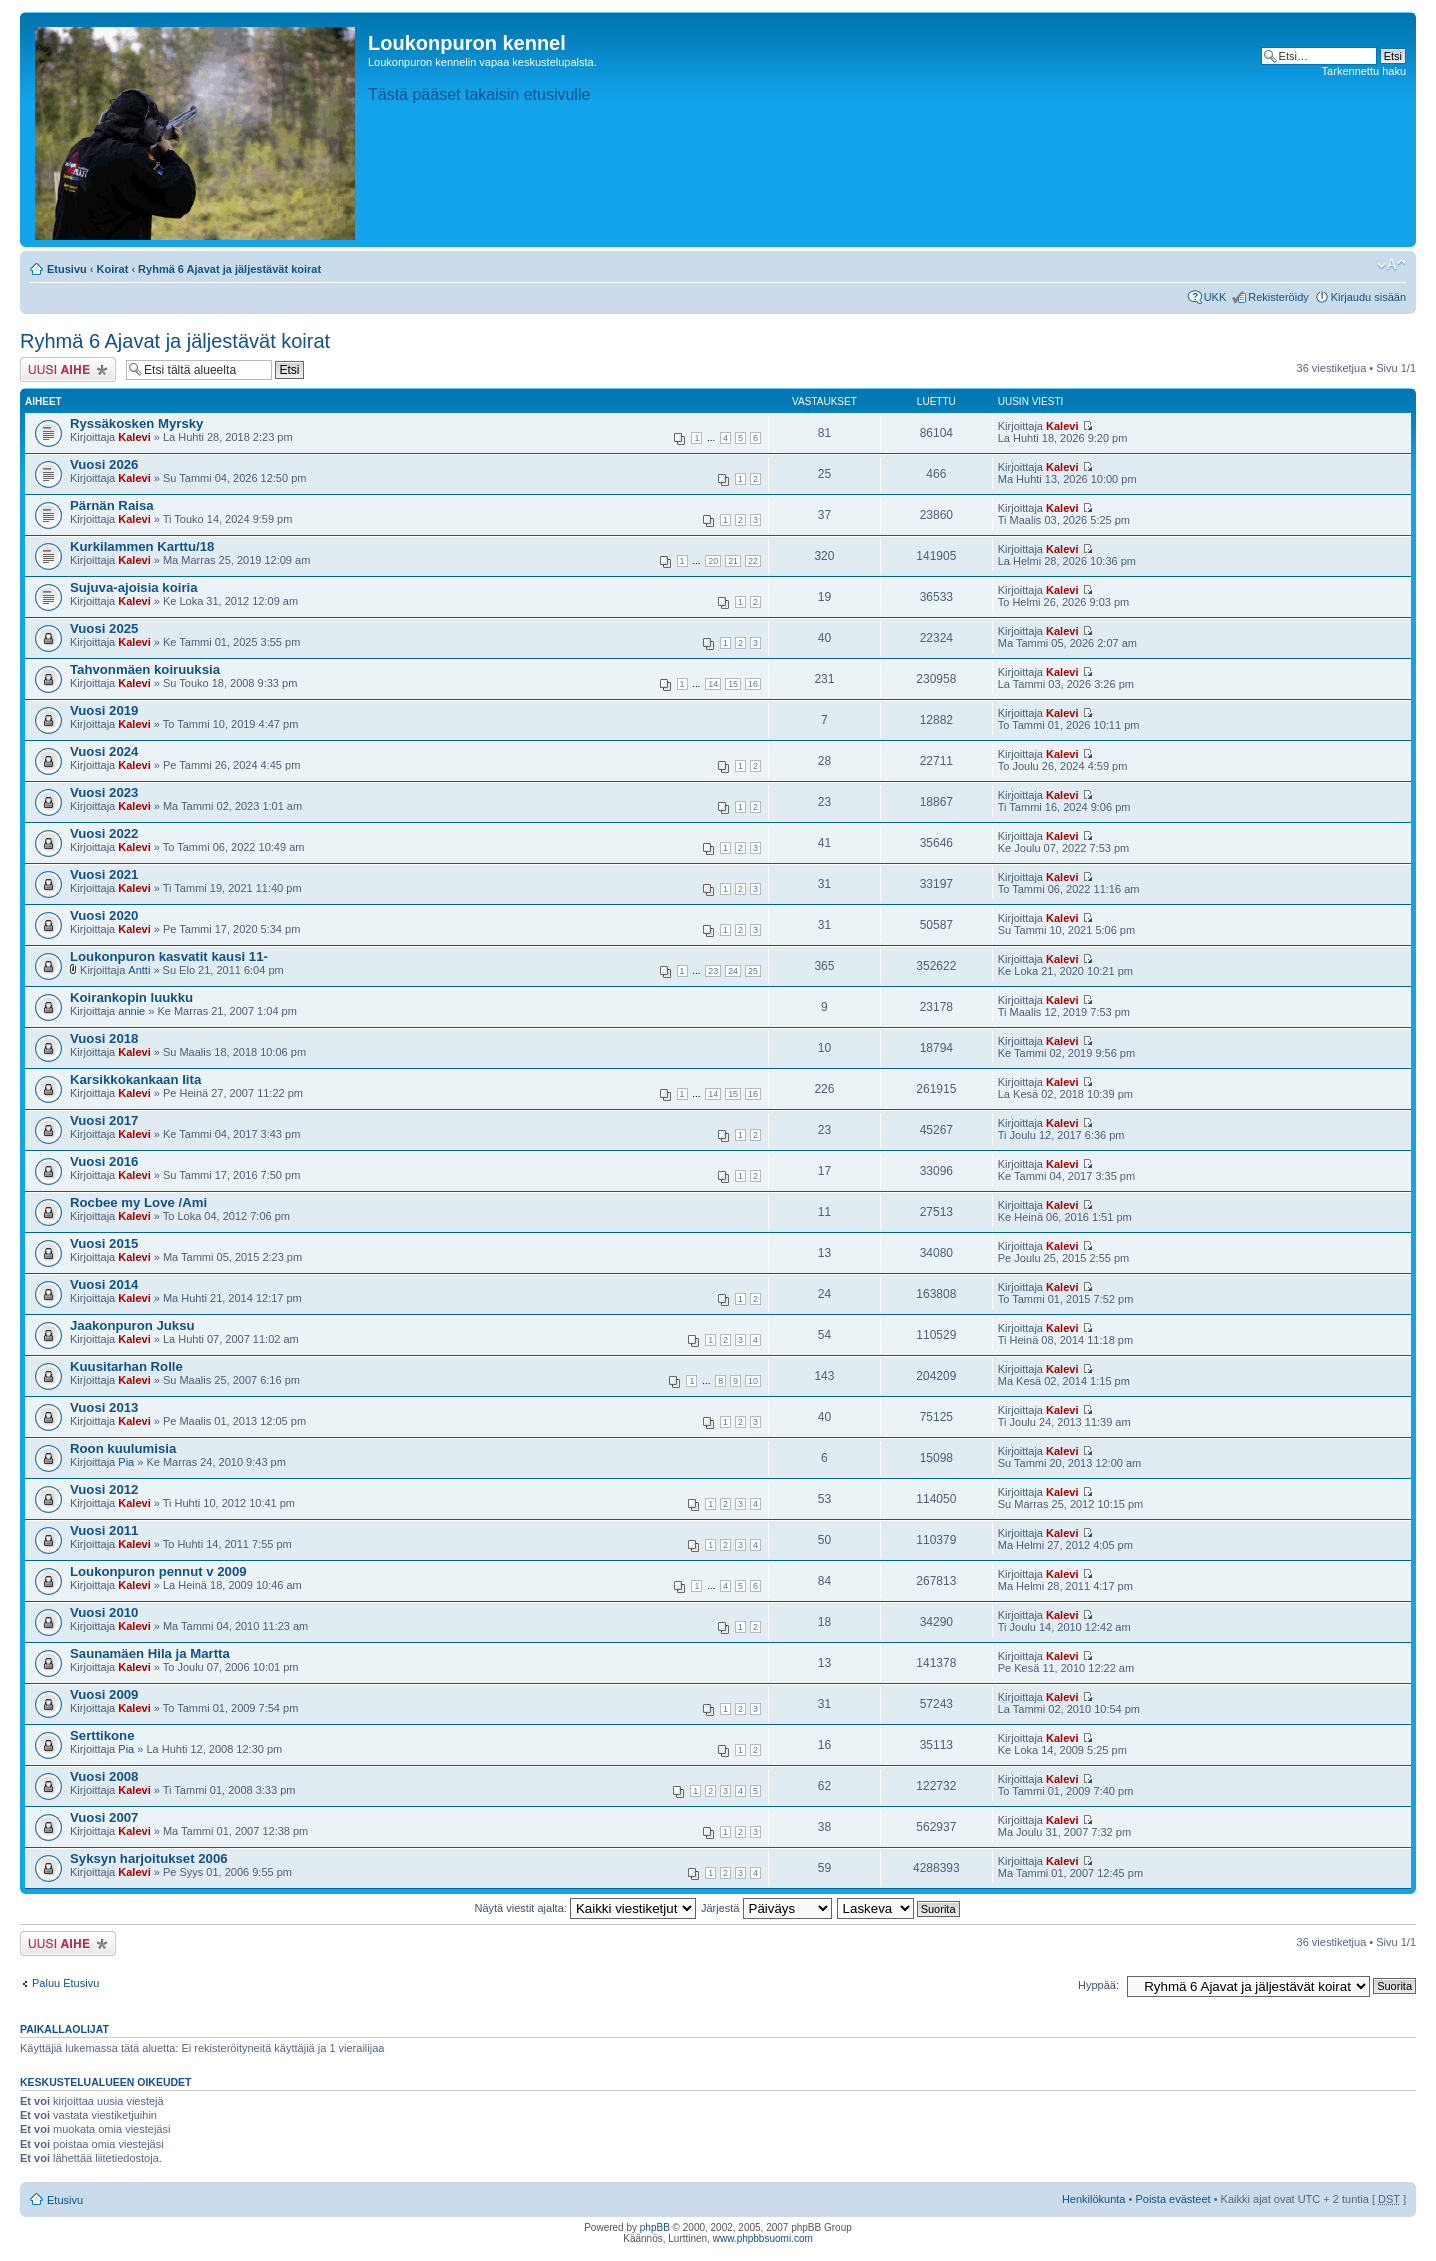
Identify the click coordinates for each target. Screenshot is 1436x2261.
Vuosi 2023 (104, 792)
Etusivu (67, 269)
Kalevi (134, 437)
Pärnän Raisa (112, 505)
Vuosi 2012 (104, 1489)
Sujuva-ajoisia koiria (134, 587)
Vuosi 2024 (104, 751)
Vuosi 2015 (104, 1243)
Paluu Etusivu (65, 1983)
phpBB (655, 2227)
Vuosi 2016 (104, 1161)
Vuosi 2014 (104, 1284)
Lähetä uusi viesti (68, 369)
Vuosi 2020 (104, 915)
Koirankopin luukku (131, 997)
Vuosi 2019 (104, 710)
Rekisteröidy (1278, 297)
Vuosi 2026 (104, 464)
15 (733, 684)
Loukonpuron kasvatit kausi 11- (169, 956)
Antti (139, 970)
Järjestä (766, 1908)
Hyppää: (1098, 1985)
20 (713, 561)
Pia (126, 1462)
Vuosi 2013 (104, 1407)
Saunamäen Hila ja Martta (150, 1653)
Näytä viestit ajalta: (585, 1908)
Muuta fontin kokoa (1391, 265)
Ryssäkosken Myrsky (136, 423)
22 (753, 561)
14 (713, 684)
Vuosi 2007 (104, 1817)
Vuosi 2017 (104, 1120)
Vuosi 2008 (104, 1776)
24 (733, 971)
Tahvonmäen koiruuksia (145, 669)
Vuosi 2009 (104, 1694)
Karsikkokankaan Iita (135, 1079)
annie (131, 1011)
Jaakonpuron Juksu (132, 1325)
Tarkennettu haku (1364, 71)
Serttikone (102, 1735)
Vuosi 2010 (104, 1612)
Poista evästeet (1172, 2199)
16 (753, 684)
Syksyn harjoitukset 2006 (149, 1858)
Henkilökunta (1094, 2199)
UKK (1215, 297)
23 (713, 971)
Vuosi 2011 (104, 1530)
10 (753, 1381)
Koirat (113, 269)
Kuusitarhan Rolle (126, 1366)
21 (733, 561)
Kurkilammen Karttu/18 (142, 546)
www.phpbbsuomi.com (763, 2238)
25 (753, 971)
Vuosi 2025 (104, 628)
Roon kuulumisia (123, 1448)
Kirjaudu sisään (1368, 297)
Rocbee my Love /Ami (138, 1202)
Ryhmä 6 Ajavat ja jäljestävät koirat (229, 269)
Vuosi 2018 (104, 1038)
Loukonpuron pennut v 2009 (158, 1571)
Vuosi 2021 (104, 874)
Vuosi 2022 (104, 833)
